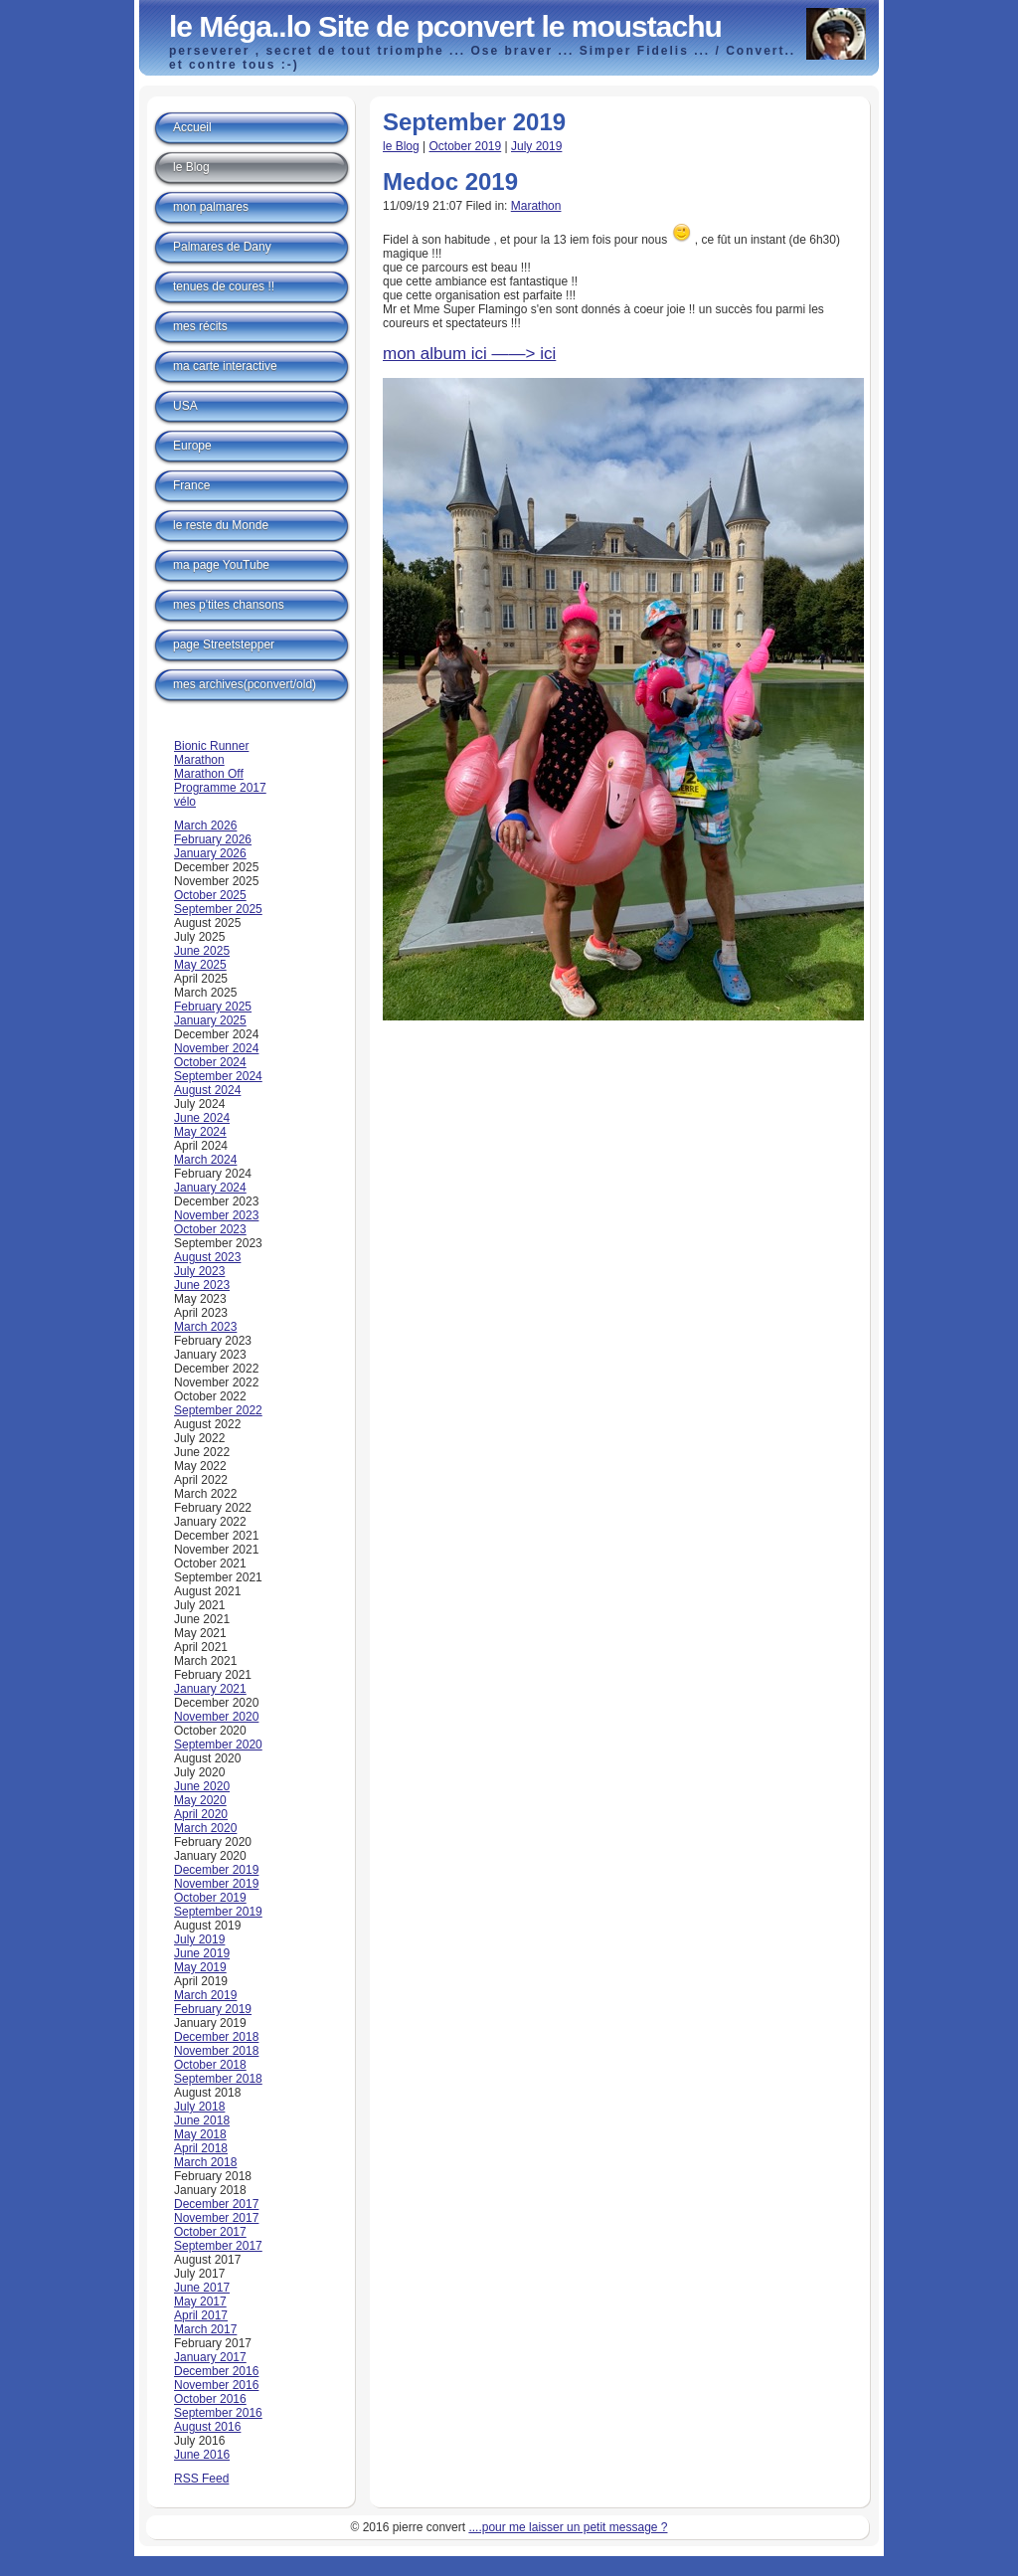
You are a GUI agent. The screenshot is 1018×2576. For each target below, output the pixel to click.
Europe (192, 446)
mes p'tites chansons (228, 605)
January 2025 (210, 1020)
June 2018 (202, 2120)
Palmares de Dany (222, 247)
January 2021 (210, 1689)
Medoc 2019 (450, 181)
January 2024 (210, 1188)
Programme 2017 (220, 788)
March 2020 (205, 1828)
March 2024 (205, 1160)
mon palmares (211, 207)
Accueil (192, 127)
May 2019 (200, 1967)
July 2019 (536, 146)
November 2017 (216, 2218)
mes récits (200, 326)
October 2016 (210, 2399)
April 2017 (201, 2315)
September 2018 (218, 2079)
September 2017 (218, 2246)
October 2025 (210, 895)
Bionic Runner (211, 746)
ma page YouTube (221, 565)
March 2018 (205, 2162)
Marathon (536, 206)
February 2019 (213, 2009)
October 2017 (210, 2232)
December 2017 (216, 2204)
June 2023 (202, 1285)
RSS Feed (201, 2478)
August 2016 (207, 2427)
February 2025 (213, 1006)
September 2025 (218, 909)
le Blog (401, 146)
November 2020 (216, 1717)
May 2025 (200, 965)
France (191, 485)
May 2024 (200, 1132)
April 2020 (201, 1814)
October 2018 (210, 2065)
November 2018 (216, 2051)
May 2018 (200, 2134)
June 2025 (202, 951)
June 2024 (202, 1118)
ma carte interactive (225, 366)
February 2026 (213, 839)
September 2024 (218, 1076)
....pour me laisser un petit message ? (567, 2527)
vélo (185, 802)
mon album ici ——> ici (469, 353)
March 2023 (205, 1327)
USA (185, 406)
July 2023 (199, 1271)
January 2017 (210, 2357)
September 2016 (218, 2413)
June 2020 (202, 1786)
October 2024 (210, 1062)
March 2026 (205, 825)
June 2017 (202, 2288)
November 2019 (216, 1884)
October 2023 (210, 1229)
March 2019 (205, 1995)
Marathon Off (209, 774)
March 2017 (205, 2329)
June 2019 (202, 1953)
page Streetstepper (223, 644)
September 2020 (218, 1744)
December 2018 (216, 2037)
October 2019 (465, 146)
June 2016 (202, 2455)
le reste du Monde (220, 525)
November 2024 (216, 1048)
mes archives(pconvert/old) (244, 684)
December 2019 (216, 1870)
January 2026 (210, 853)
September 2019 (218, 1912)
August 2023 (207, 1257)
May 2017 (200, 2301)
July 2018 (199, 2107)
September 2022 (218, 1410)
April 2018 (201, 2148)
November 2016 (216, 2385)
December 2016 (216, 2371)
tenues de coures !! (223, 286)
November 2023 (216, 1215)
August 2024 (207, 1090)
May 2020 (200, 1800)
